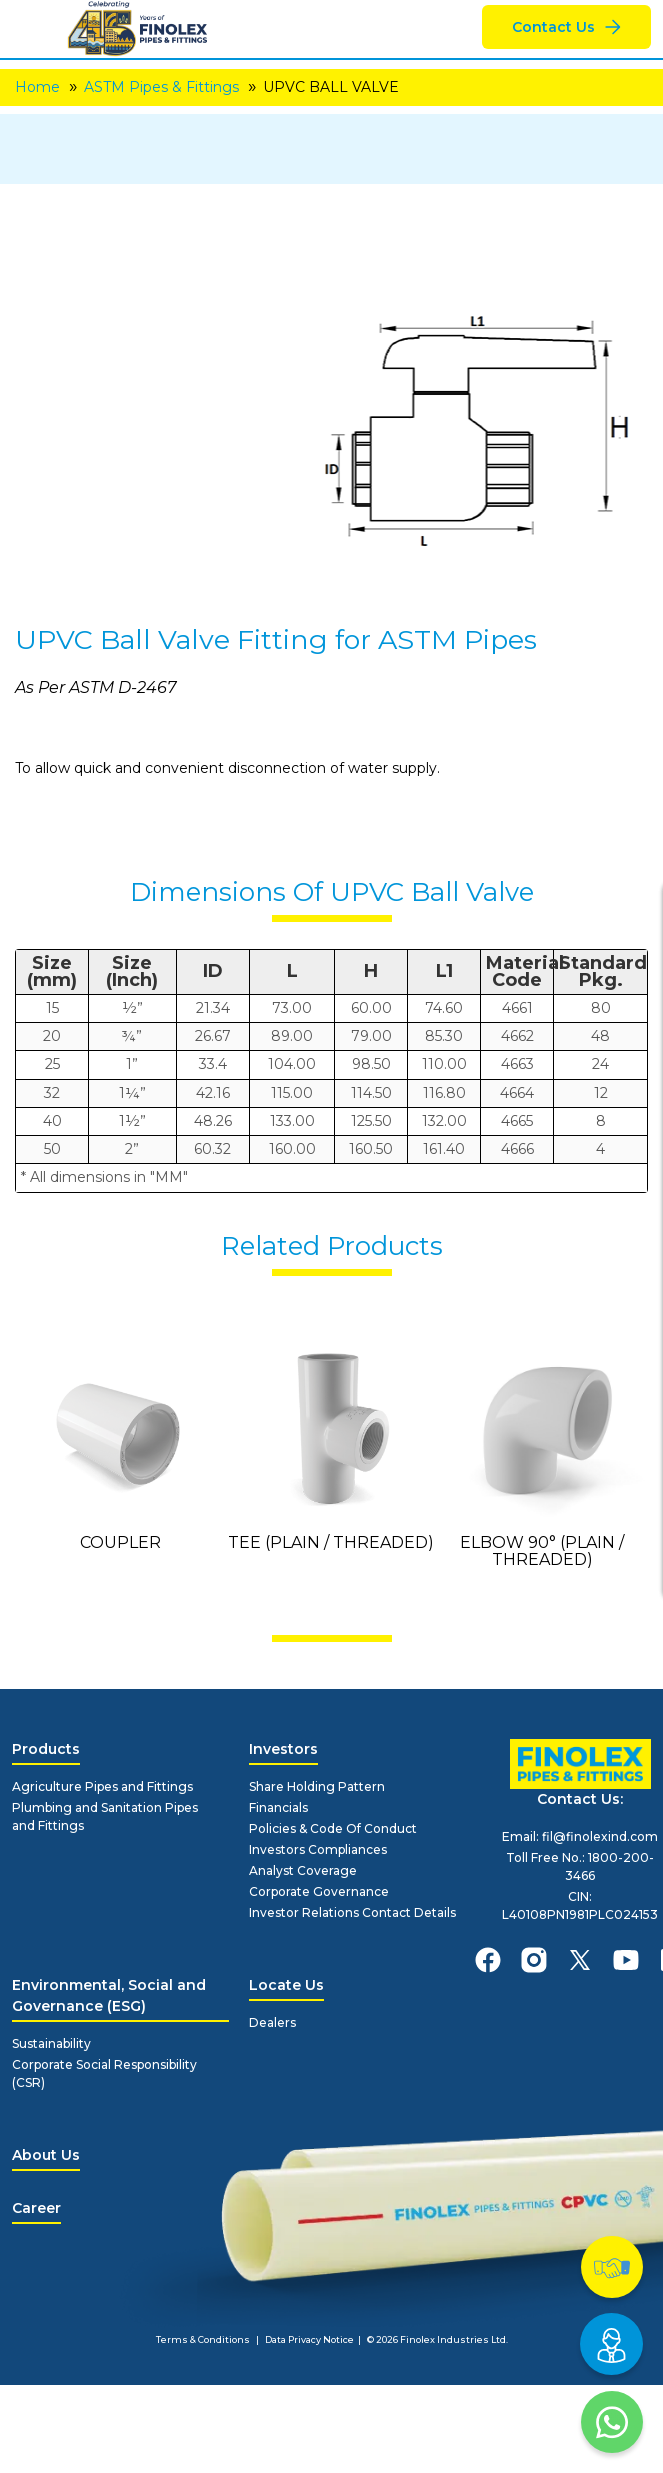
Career (36, 2208)
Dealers (272, 2022)
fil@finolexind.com (600, 1836)
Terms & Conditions (203, 2339)
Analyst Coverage (303, 1870)
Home (37, 87)
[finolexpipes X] (580, 1960)
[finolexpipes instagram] (534, 1960)
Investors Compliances (318, 1849)
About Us (46, 2155)
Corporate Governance (319, 1891)
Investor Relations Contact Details (352, 1912)
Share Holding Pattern (317, 1786)
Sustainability (51, 2043)
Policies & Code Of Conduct (333, 1828)
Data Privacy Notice (309, 2339)
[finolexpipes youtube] (626, 1960)
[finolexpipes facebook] (488, 1960)
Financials (278, 1807)
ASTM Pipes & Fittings (161, 87)
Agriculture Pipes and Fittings (102, 1786)
